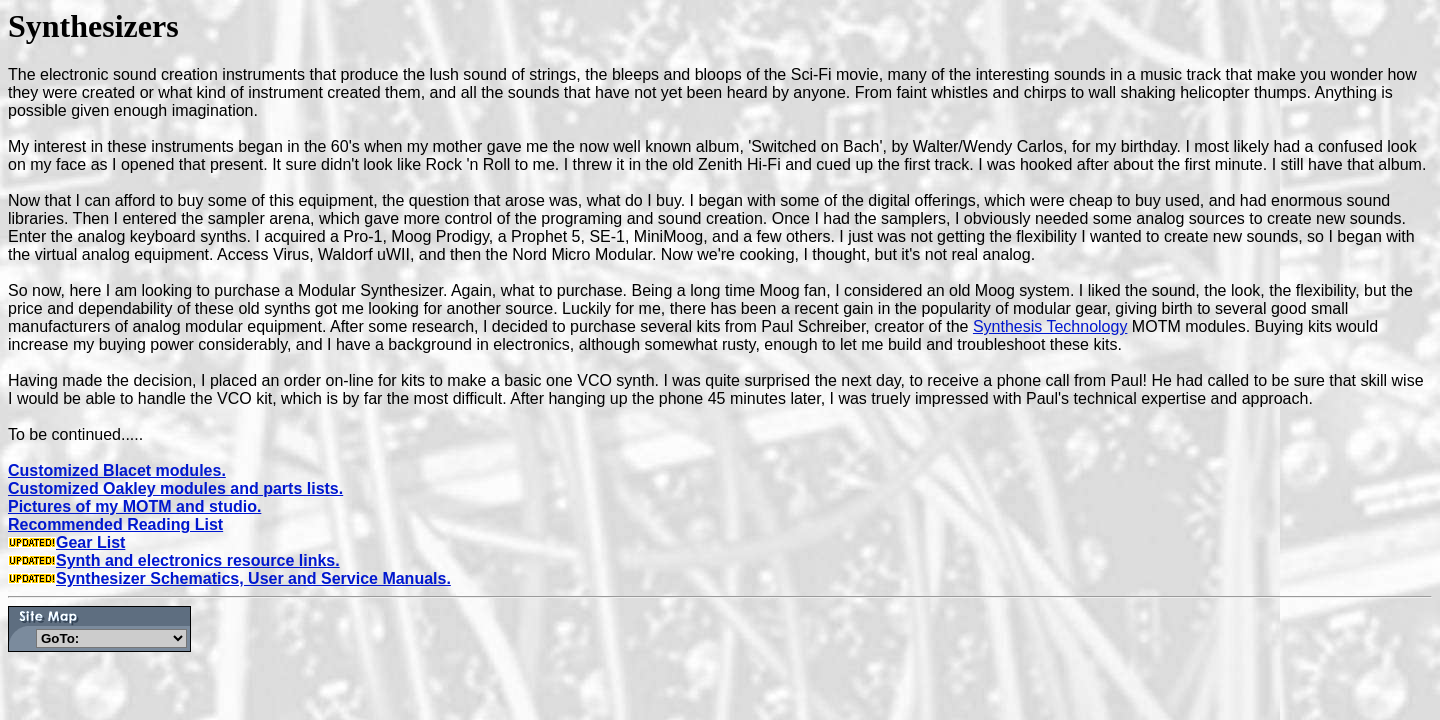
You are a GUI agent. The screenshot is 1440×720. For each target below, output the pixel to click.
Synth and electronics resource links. (174, 560)
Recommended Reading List (115, 524)
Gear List (66, 542)
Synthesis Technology (1050, 326)
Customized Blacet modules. (117, 470)
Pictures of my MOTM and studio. (134, 506)
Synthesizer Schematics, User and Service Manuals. (253, 578)
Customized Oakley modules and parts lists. (175, 488)
